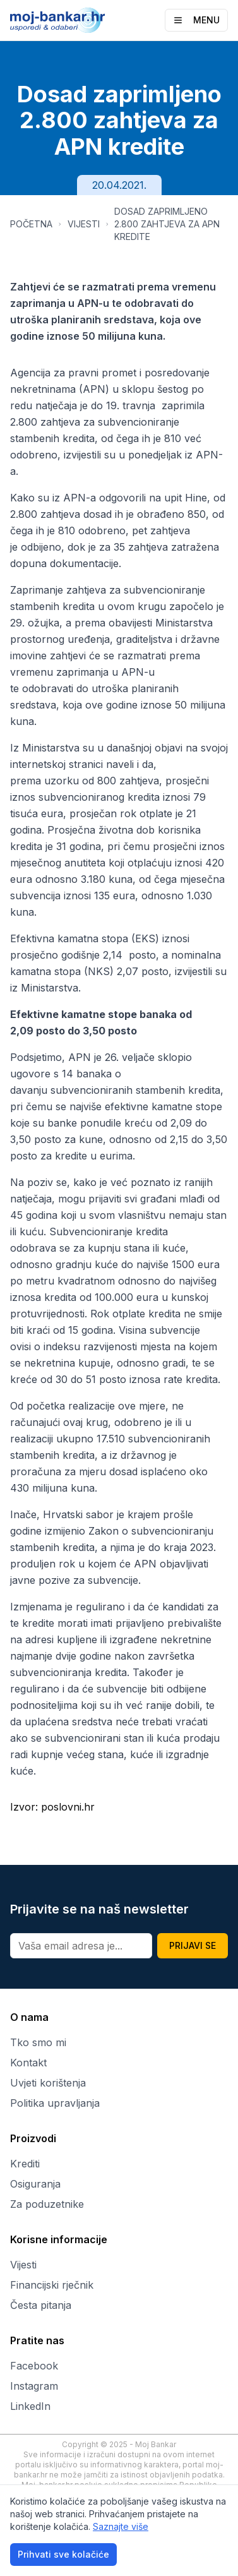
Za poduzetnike (47, 2204)
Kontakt (28, 2062)
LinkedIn (30, 2406)
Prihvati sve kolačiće (63, 2554)
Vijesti (23, 2264)
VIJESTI (84, 224)
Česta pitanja (40, 2305)
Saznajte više (120, 2526)
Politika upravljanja (55, 2103)
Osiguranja (35, 2184)
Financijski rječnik (51, 2285)
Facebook (34, 2365)
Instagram (34, 2386)
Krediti (25, 2163)
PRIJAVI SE (192, 1945)
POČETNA (31, 224)
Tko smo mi (38, 2042)
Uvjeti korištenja (48, 2082)
